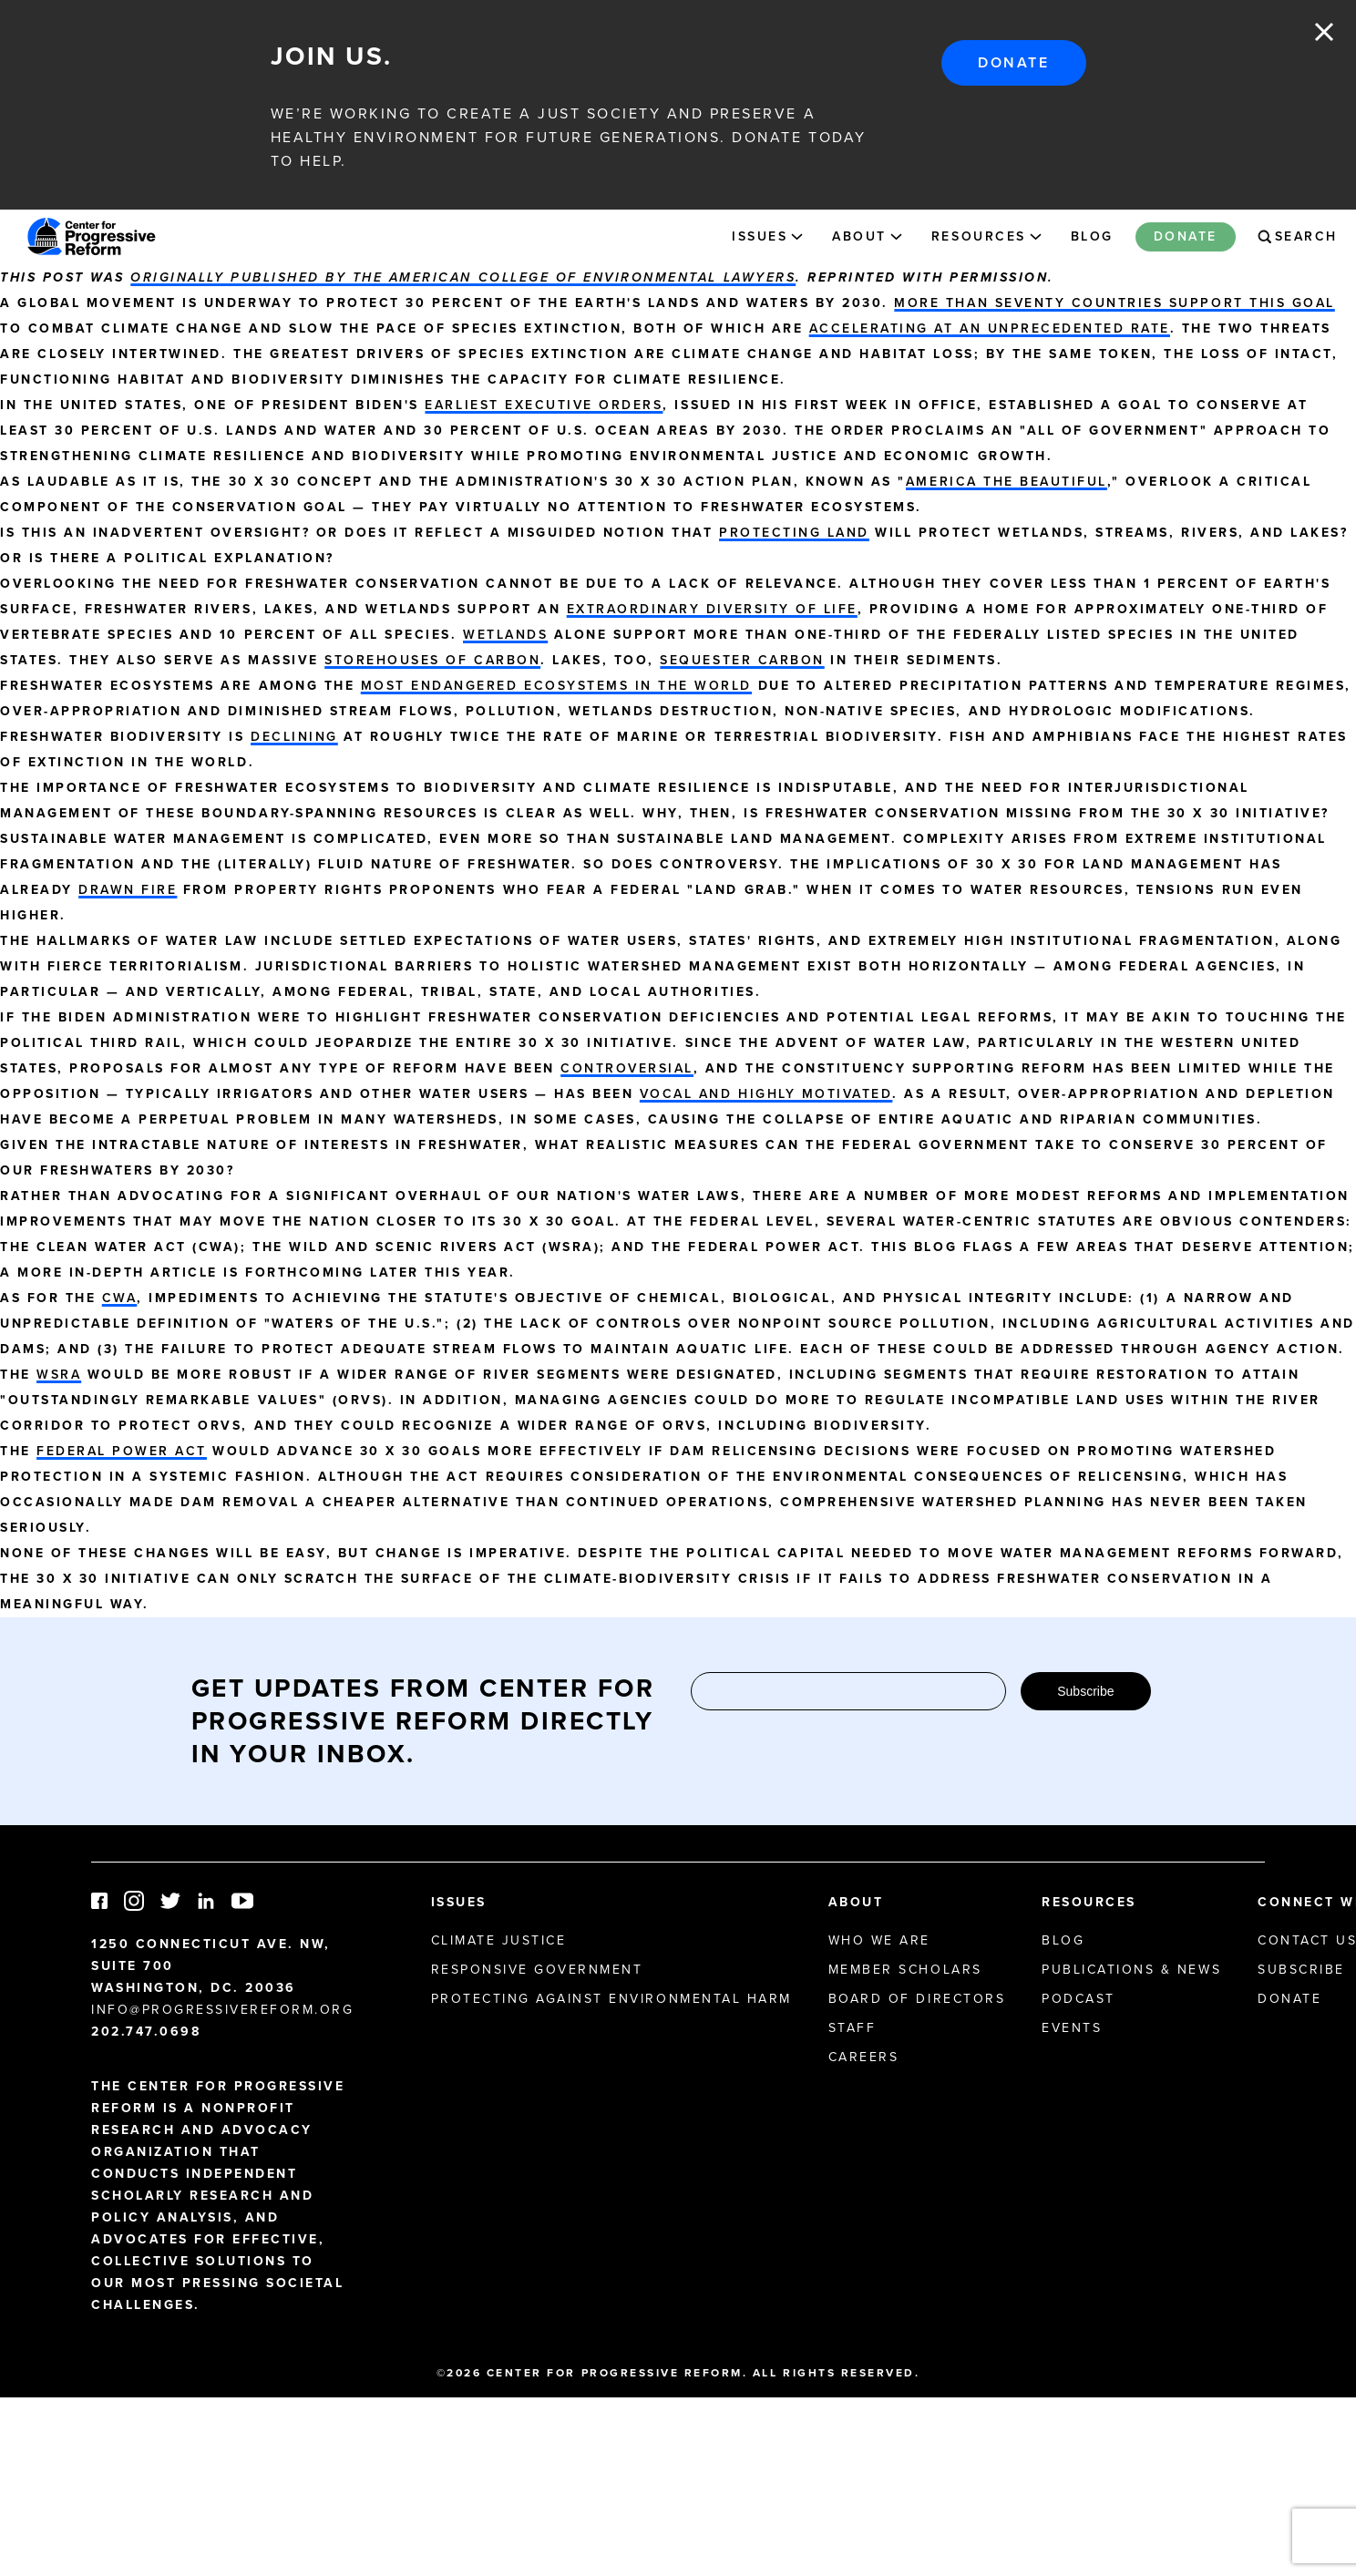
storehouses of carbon (432, 660)
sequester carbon (742, 660)
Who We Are (879, 1940)
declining (294, 736)
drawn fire (127, 889)
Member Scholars (905, 1969)
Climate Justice (499, 1940)
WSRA (58, 1374)
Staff (852, 2027)
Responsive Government (537, 1969)
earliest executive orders (544, 405)
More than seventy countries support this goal (1114, 303)
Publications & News (1131, 1969)
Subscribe (1085, 1691)
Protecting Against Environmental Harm (611, 1998)
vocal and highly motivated (766, 1093)
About (859, 236)
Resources (978, 236)
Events (1072, 2027)
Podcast (1078, 1998)
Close (1324, 32)
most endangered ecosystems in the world (556, 685)
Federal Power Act (121, 1451)
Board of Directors (916, 1998)
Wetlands (505, 634)
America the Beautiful (1006, 481)
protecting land (794, 532)
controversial (626, 1068)
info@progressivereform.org (222, 2009)
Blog (1092, 236)
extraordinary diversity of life (712, 609)
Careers (863, 2057)
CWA (120, 1298)
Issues (759, 236)
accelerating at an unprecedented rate (989, 328)
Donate (1013, 62)
